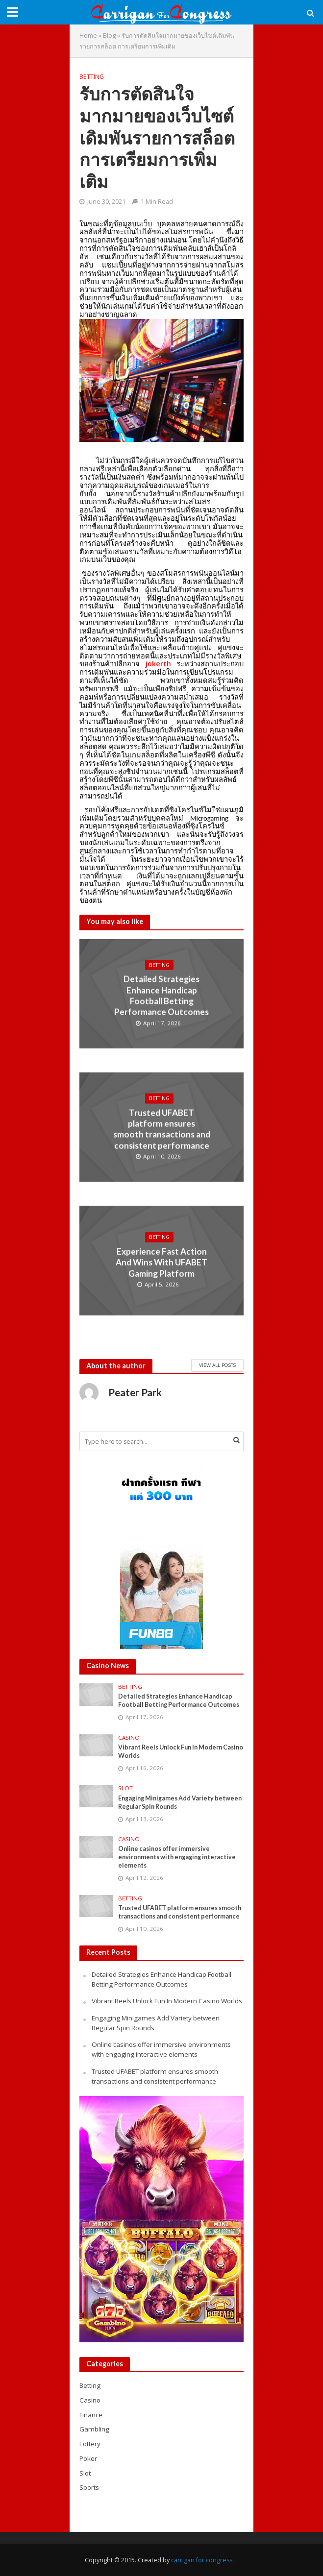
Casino (129, 1737)
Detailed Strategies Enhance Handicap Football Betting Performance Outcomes (161, 995)
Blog (109, 35)
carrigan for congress (201, 2560)
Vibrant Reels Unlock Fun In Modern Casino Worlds (180, 1751)
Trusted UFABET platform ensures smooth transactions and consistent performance (161, 1128)
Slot (125, 1788)
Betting (91, 77)
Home (88, 35)
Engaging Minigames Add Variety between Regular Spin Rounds (180, 1802)
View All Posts (217, 1364)
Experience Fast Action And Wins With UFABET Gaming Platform (161, 1262)
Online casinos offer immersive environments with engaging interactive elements (177, 1857)
